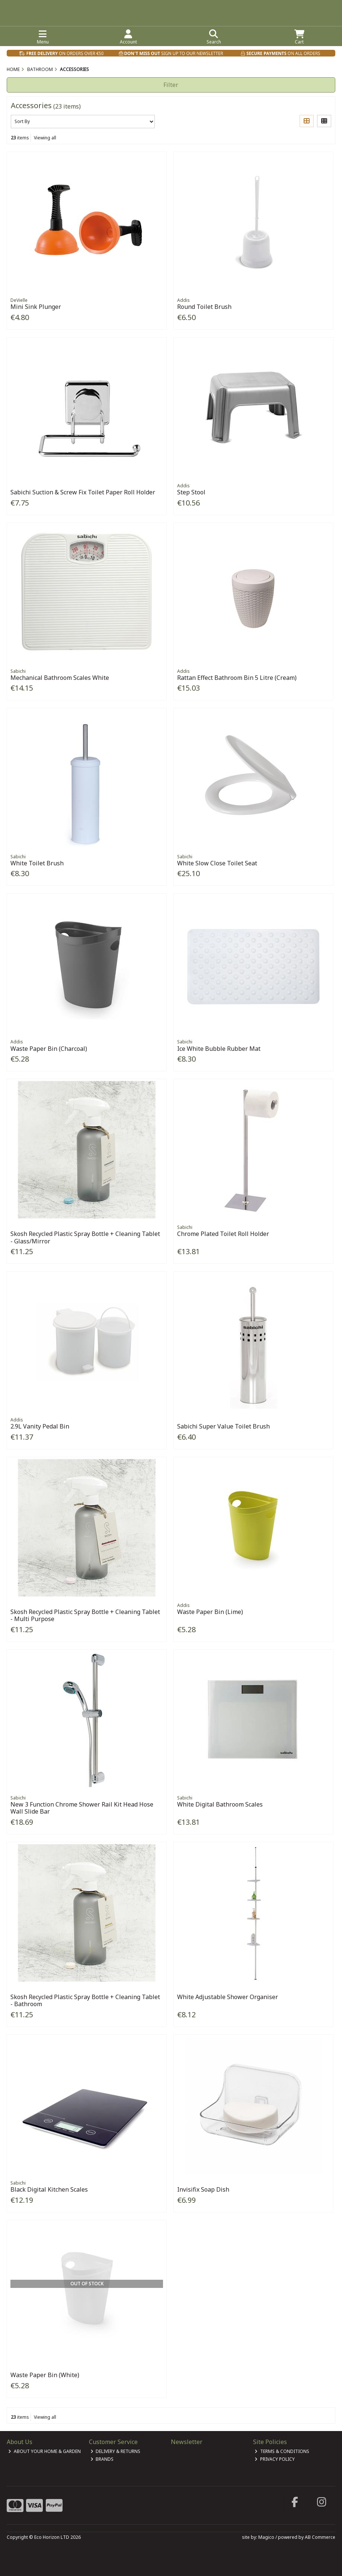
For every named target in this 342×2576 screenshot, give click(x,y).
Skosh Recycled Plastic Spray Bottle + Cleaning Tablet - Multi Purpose (85, 1615)
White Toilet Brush (37, 863)
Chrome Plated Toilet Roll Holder (223, 1234)
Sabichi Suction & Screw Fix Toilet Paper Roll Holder (82, 492)
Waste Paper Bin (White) (44, 2375)
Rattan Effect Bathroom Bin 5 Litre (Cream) (237, 678)
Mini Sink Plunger (35, 307)
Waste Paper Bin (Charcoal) (48, 1049)
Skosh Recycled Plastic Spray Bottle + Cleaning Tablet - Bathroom (85, 2000)
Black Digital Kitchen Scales (49, 2189)
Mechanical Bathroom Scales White (59, 678)
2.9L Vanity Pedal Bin (39, 1426)
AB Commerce (320, 2537)
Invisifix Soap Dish (203, 2189)
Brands (102, 2459)
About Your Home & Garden (44, 2451)
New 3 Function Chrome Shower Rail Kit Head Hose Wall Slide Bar (81, 1807)
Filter (170, 85)
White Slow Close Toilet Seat (217, 863)
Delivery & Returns (115, 2451)
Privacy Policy (275, 2459)
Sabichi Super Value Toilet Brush (223, 1426)
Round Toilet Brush (204, 307)
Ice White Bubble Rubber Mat (219, 1049)
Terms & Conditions (282, 2451)
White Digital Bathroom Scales (220, 1804)
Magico (266, 2537)
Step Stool (191, 492)
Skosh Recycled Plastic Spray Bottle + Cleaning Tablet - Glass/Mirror (85, 1237)
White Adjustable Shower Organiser (227, 1997)
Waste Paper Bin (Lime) (210, 1612)
